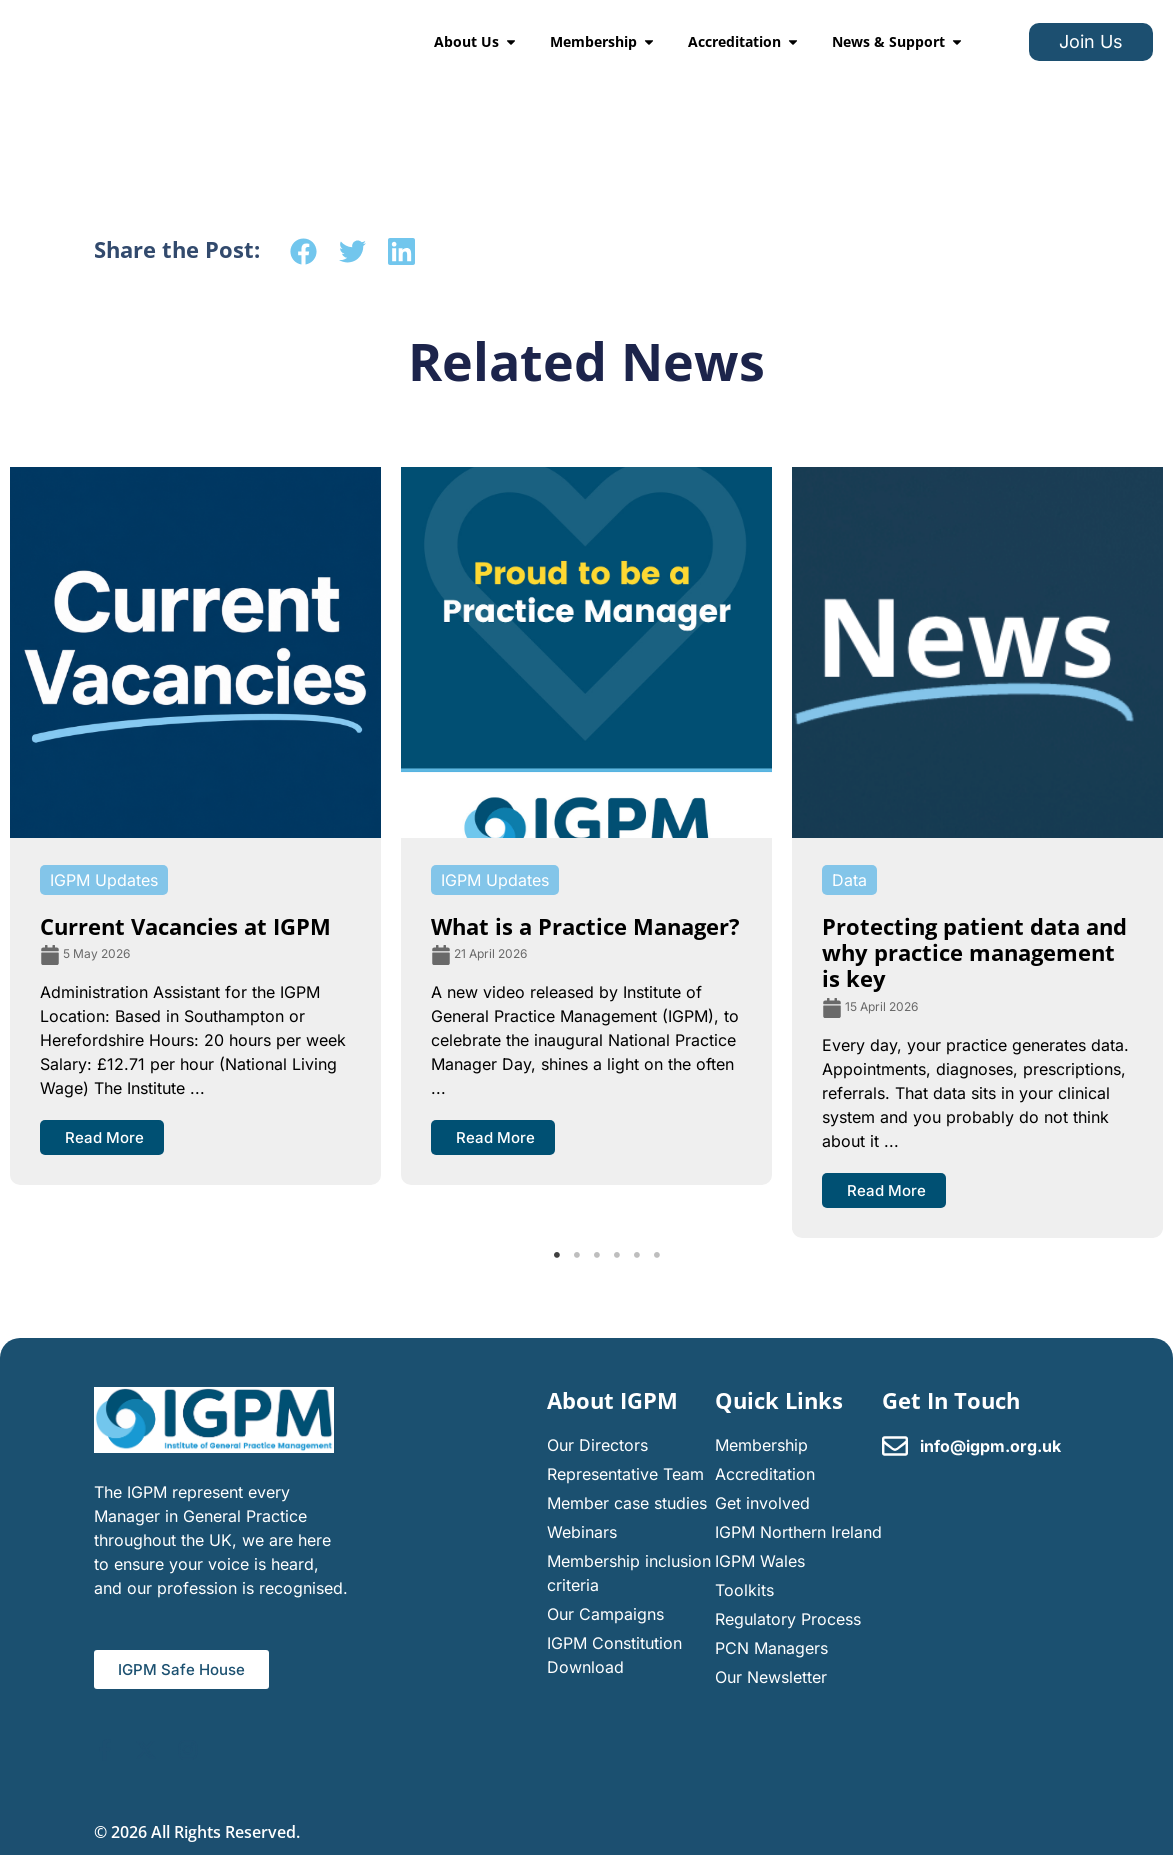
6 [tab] (657, 1255)
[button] (303, 251)
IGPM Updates (104, 880)
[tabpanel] (195, 826)
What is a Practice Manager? (585, 926)
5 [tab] (637, 1255)
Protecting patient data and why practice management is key (974, 952)
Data (849, 880)
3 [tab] (597, 1255)
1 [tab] (557, 1255)
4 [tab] (617, 1255)
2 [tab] (577, 1255)
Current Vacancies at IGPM (185, 926)
